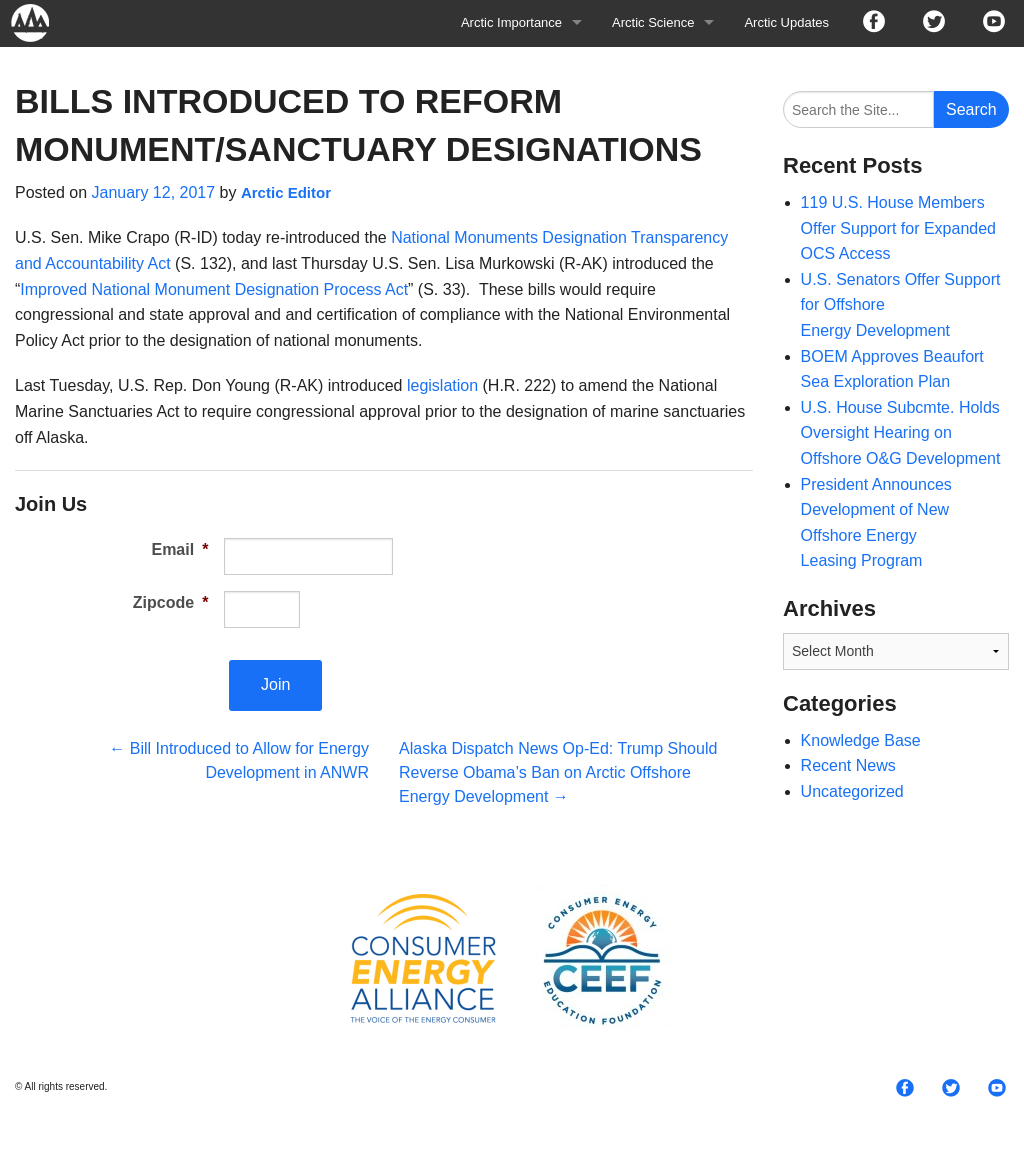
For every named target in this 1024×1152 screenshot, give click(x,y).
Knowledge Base (861, 740)
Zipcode (171, 602)
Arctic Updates (786, 22)
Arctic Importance (511, 22)
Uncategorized (852, 791)
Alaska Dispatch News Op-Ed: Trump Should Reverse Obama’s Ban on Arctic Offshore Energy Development (558, 772)
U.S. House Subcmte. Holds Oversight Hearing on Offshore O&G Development (901, 433)
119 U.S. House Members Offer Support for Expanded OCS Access (898, 228)
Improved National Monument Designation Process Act (214, 289)
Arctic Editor (286, 192)
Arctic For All (40, 22)
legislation (442, 385)
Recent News (848, 765)
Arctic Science (653, 22)
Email (179, 549)
